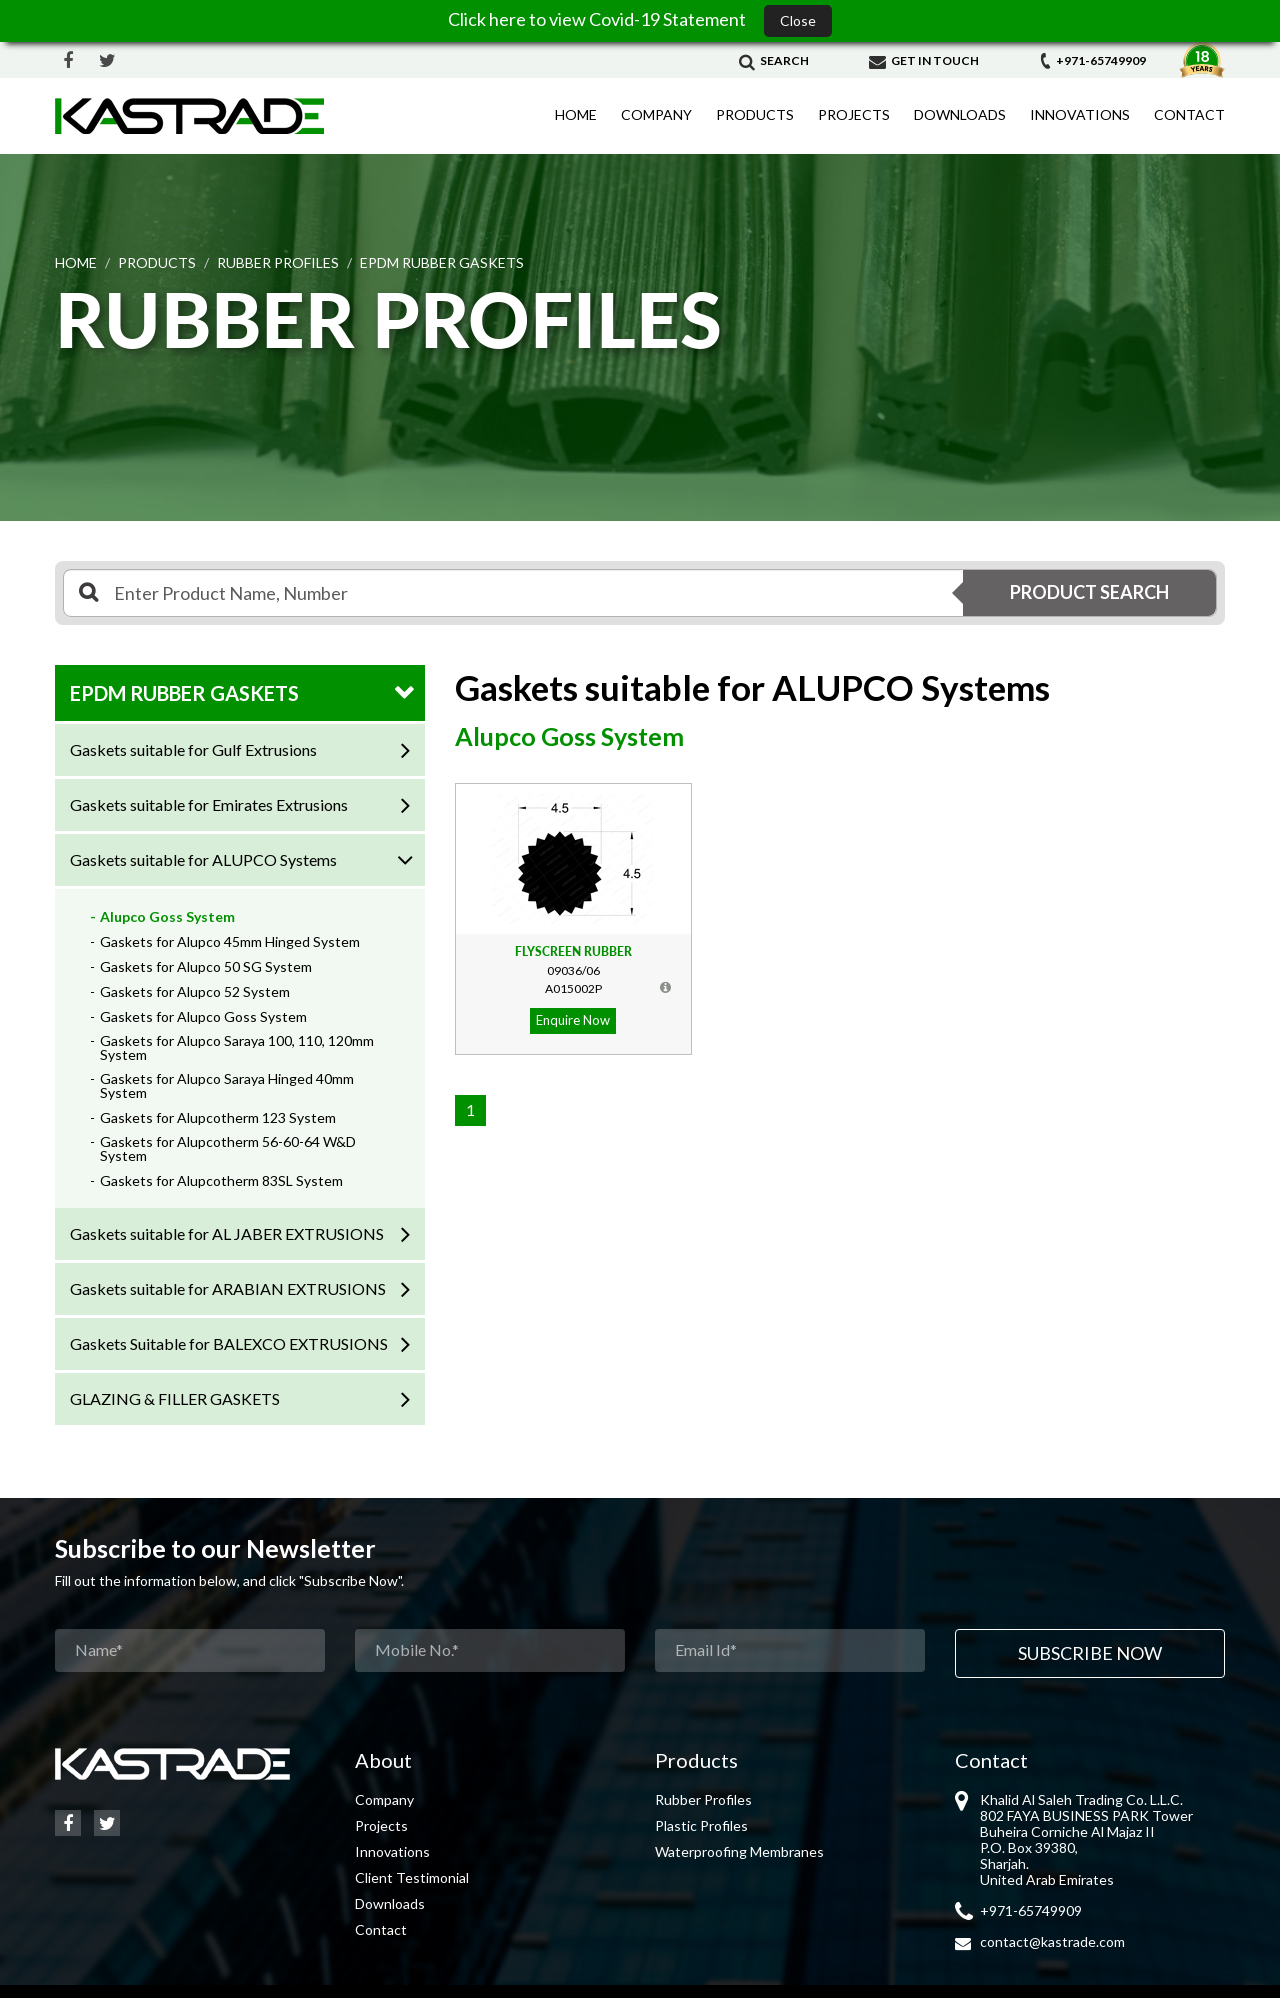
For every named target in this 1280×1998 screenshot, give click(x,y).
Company (656, 114)
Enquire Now (573, 1020)
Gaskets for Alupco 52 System (195, 991)
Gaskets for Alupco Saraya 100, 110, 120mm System (237, 1047)
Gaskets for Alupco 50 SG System (206, 966)
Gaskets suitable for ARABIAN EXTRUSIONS (228, 1288)
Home (576, 114)
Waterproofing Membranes (739, 1851)
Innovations (1080, 114)
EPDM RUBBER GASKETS (184, 693)
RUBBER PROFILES (278, 262)
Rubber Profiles (703, 1799)
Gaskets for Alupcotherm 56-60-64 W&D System (228, 1148)
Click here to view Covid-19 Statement (598, 19)
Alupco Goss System (167, 916)
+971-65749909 (1092, 60)
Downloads (960, 114)
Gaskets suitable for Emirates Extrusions (209, 804)
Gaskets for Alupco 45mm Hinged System (230, 941)
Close (798, 20)
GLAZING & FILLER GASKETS (175, 1398)
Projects (854, 114)
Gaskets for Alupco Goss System (203, 1016)
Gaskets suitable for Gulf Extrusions (193, 749)
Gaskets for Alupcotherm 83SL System (221, 1180)
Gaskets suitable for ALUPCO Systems (203, 859)
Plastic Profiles (701, 1825)
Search (774, 60)
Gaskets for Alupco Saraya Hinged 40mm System (227, 1085)
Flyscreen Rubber (573, 951)
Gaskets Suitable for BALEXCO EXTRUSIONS (229, 1343)
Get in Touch (924, 60)
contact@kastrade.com (1052, 1941)
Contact (1189, 114)
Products (755, 114)
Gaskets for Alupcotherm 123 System (218, 1117)
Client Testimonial (412, 1877)
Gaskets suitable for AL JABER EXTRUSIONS (227, 1233)
